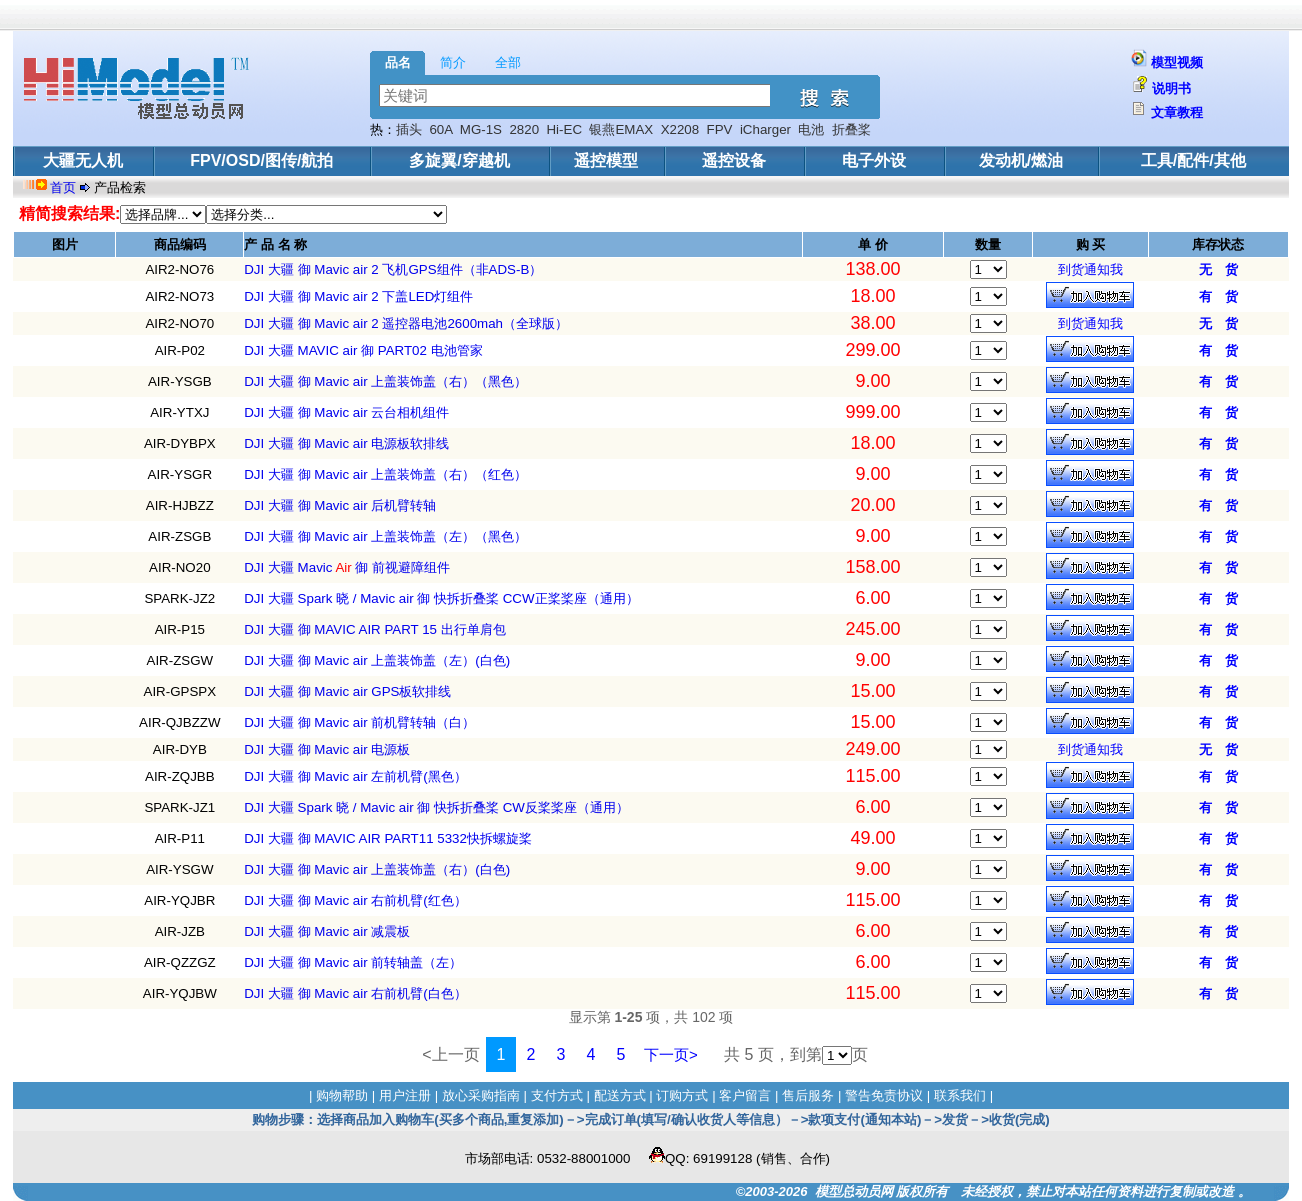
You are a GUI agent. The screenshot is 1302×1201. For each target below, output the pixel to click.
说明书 (1171, 88)
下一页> (671, 1054)
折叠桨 (851, 129)
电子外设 (874, 160)
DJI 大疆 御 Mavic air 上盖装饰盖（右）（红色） (385, 474)
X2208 (680, 129)
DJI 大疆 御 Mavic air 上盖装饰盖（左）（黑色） (385, 536)
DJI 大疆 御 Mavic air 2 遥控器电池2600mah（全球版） (406, 323)
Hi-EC (564, 129)
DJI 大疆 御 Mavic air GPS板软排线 (347, 691)
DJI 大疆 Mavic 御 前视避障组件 (347, 567)
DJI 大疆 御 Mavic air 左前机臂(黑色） (355, 776)
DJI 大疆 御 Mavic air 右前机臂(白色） (355, 993)
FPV (720, 129)
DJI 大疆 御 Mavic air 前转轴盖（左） (353, 962)
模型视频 (1177, 62)
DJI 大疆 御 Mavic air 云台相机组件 (346, 412)
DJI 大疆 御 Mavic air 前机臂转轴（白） (359, 722)
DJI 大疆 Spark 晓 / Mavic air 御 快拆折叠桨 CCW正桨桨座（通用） (441, 598)
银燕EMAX (621, 129)
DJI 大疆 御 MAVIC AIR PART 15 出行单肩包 (375, 629)
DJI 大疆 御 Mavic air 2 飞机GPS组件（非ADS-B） (393, 269)
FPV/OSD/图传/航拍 (261, 160)
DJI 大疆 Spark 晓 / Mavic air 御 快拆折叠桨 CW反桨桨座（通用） (436, 807)
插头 (409, 129)
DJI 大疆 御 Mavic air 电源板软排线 (346, 443)
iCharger (765, 129)
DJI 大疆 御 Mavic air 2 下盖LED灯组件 (358, 296)
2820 (524, 129)
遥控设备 (734, 160)
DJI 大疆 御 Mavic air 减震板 (327, 931)
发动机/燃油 (1021, 160)
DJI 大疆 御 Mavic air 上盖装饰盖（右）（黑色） (385, 381)
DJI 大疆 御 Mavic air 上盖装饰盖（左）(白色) (377, 660)
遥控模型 (606, 160)
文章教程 (1177, 112)
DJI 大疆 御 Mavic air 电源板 (327, 749)
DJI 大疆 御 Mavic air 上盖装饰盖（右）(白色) (377, 869)
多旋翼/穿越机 (459, 160)
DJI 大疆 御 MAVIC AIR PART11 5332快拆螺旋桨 (388, 838)
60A (440, 129)
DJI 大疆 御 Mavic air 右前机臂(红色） (355, 900)
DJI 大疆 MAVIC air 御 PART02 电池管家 (363, 350)
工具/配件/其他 (1193, 160)
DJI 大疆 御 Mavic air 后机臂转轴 (340, 505)
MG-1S (481, 129)
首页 (65, 187)
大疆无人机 (83, 160)
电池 (811, 129)
